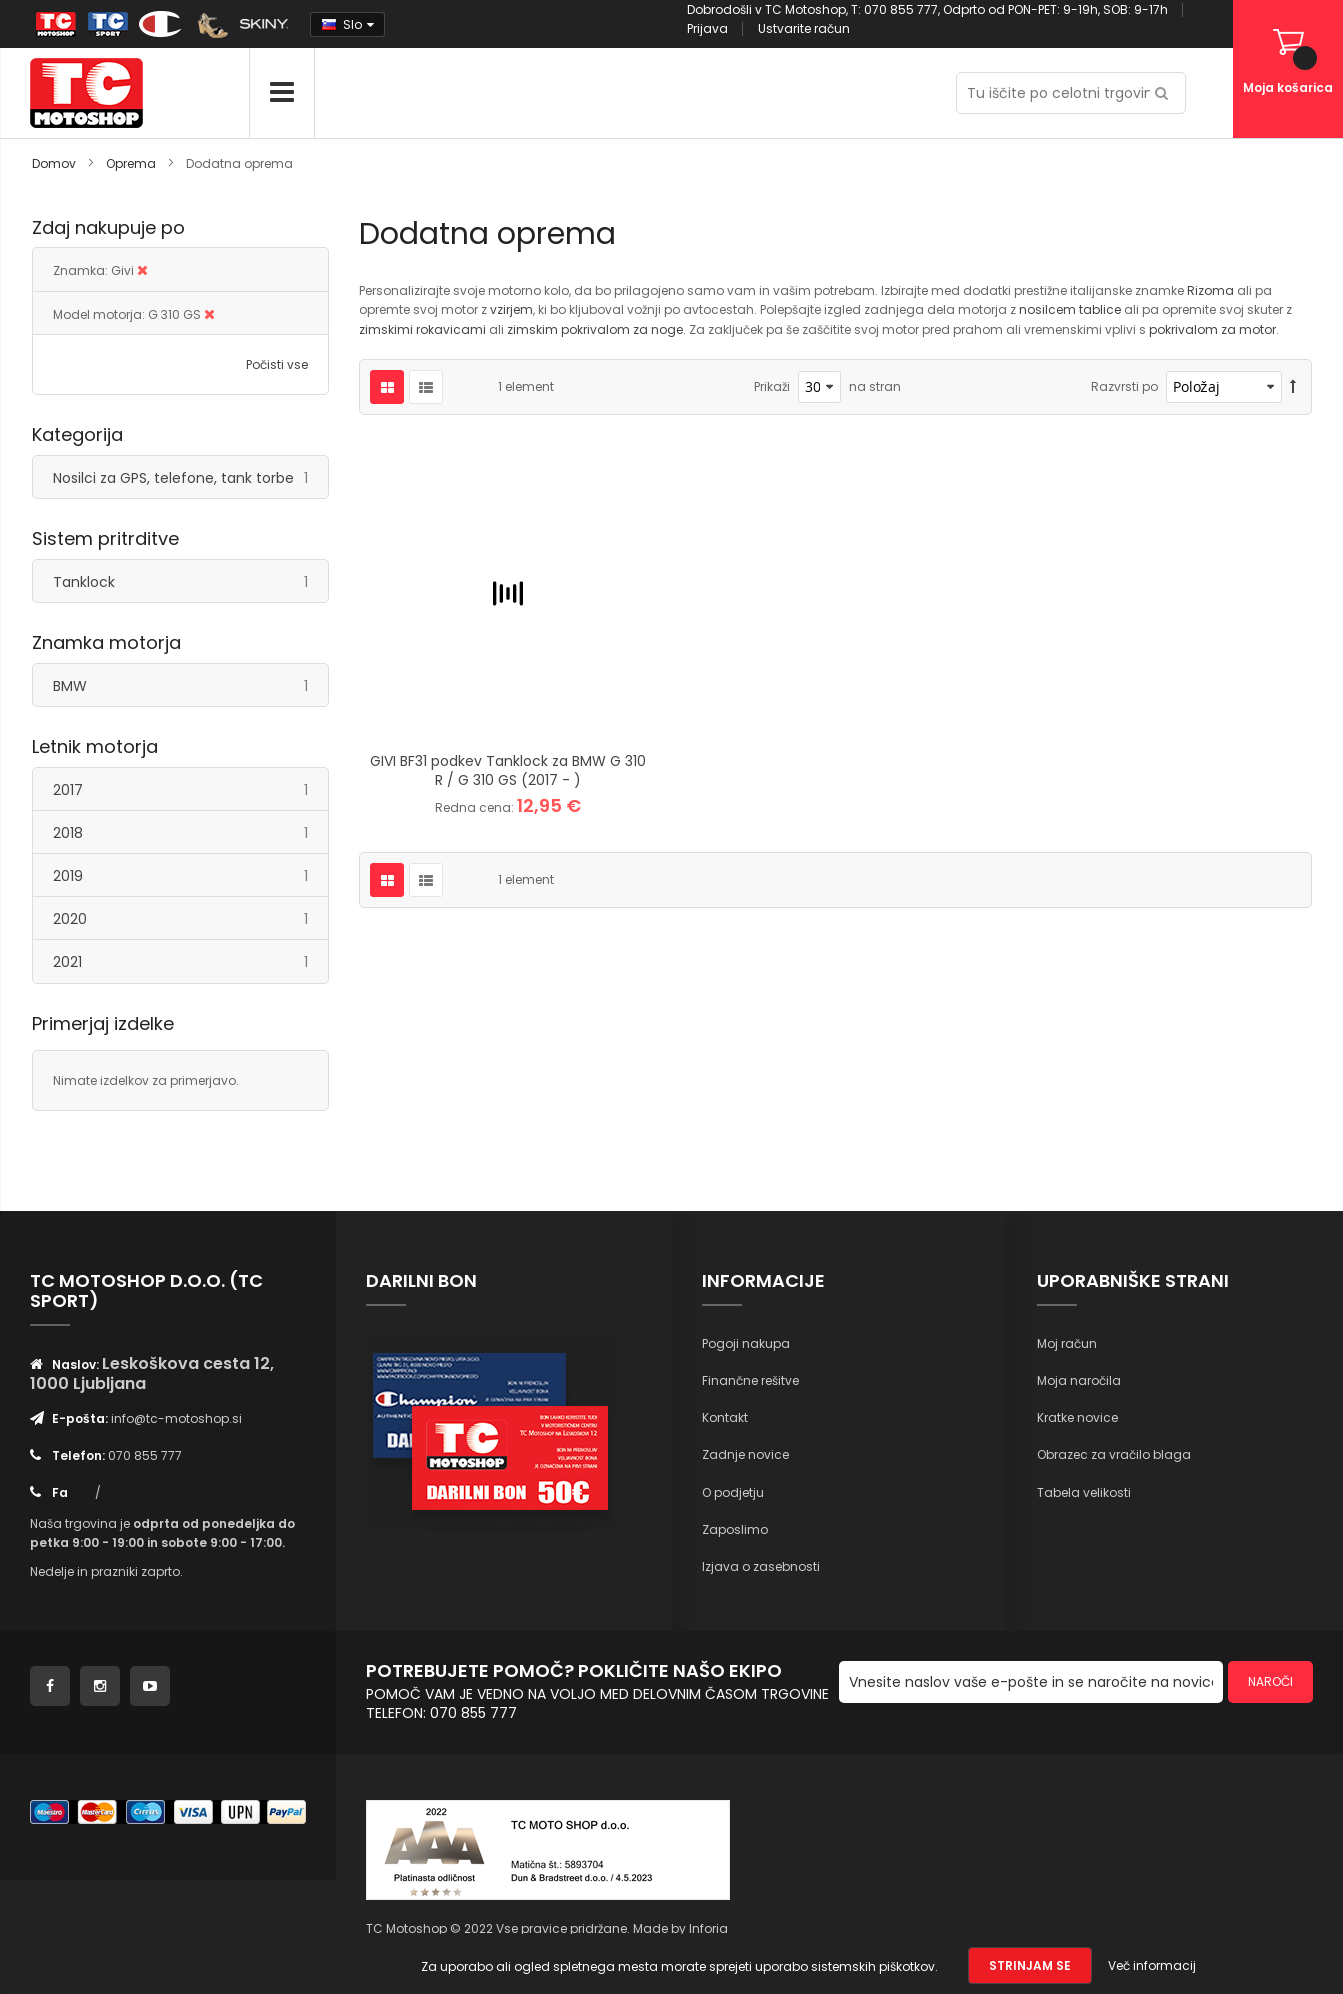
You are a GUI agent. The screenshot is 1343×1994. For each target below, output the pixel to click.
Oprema (132, 163)
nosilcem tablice (1070, 309)
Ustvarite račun (804, 28)
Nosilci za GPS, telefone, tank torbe (191, 477)
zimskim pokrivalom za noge (595, 329)
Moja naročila (1079, 1380)
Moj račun (1067, 1343)
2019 (191, 875)
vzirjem (511, 309)
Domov (55, 163)
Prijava (707, 28)
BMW (191, 685)
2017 (191, 789)
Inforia (708, 1928)
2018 (191, 832)
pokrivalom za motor (1212, 329)
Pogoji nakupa (746, 1343)
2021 (191, 961)
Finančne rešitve (750, 1380)
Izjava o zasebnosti (761, 1566)
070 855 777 (145, 1455)
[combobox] (1071, 93)
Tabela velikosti (1084, 1492)
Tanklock (191, 581)
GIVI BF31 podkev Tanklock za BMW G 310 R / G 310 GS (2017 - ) (508, 770)
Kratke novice (1077, 1417)
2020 (191, 918)
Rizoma (1212, 290)
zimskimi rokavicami (422, 329)
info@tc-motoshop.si (176, 1418)
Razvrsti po (1124, 386)
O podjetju (733, 1492)
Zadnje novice (745, 1454)
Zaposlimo (735, 1529)
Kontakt (725, 1417)
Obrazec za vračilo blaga (1114, 1454)
